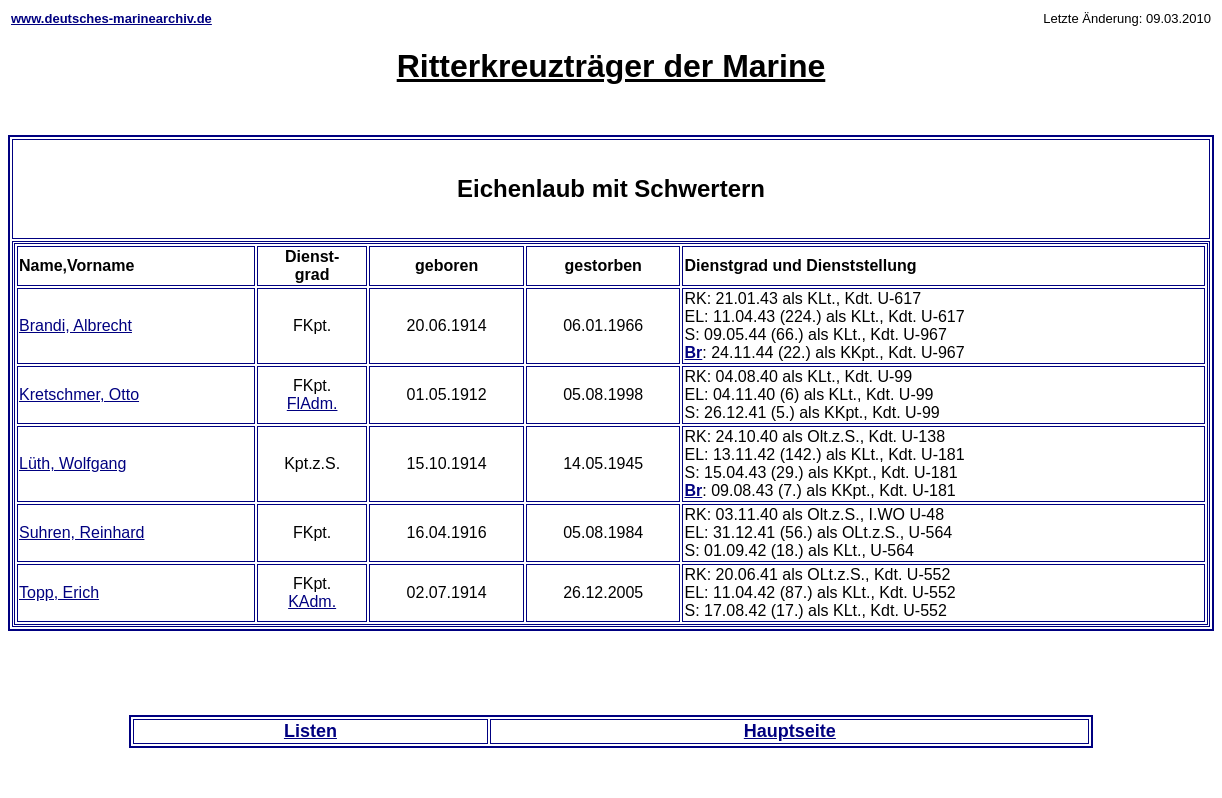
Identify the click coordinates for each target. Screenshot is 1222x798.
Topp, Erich (59, 592)
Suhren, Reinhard (81, 532)
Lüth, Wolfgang (72, 463)
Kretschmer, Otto (79, 394)
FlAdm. (312, 403)
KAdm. (312, 601)
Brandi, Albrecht (75, 325)
